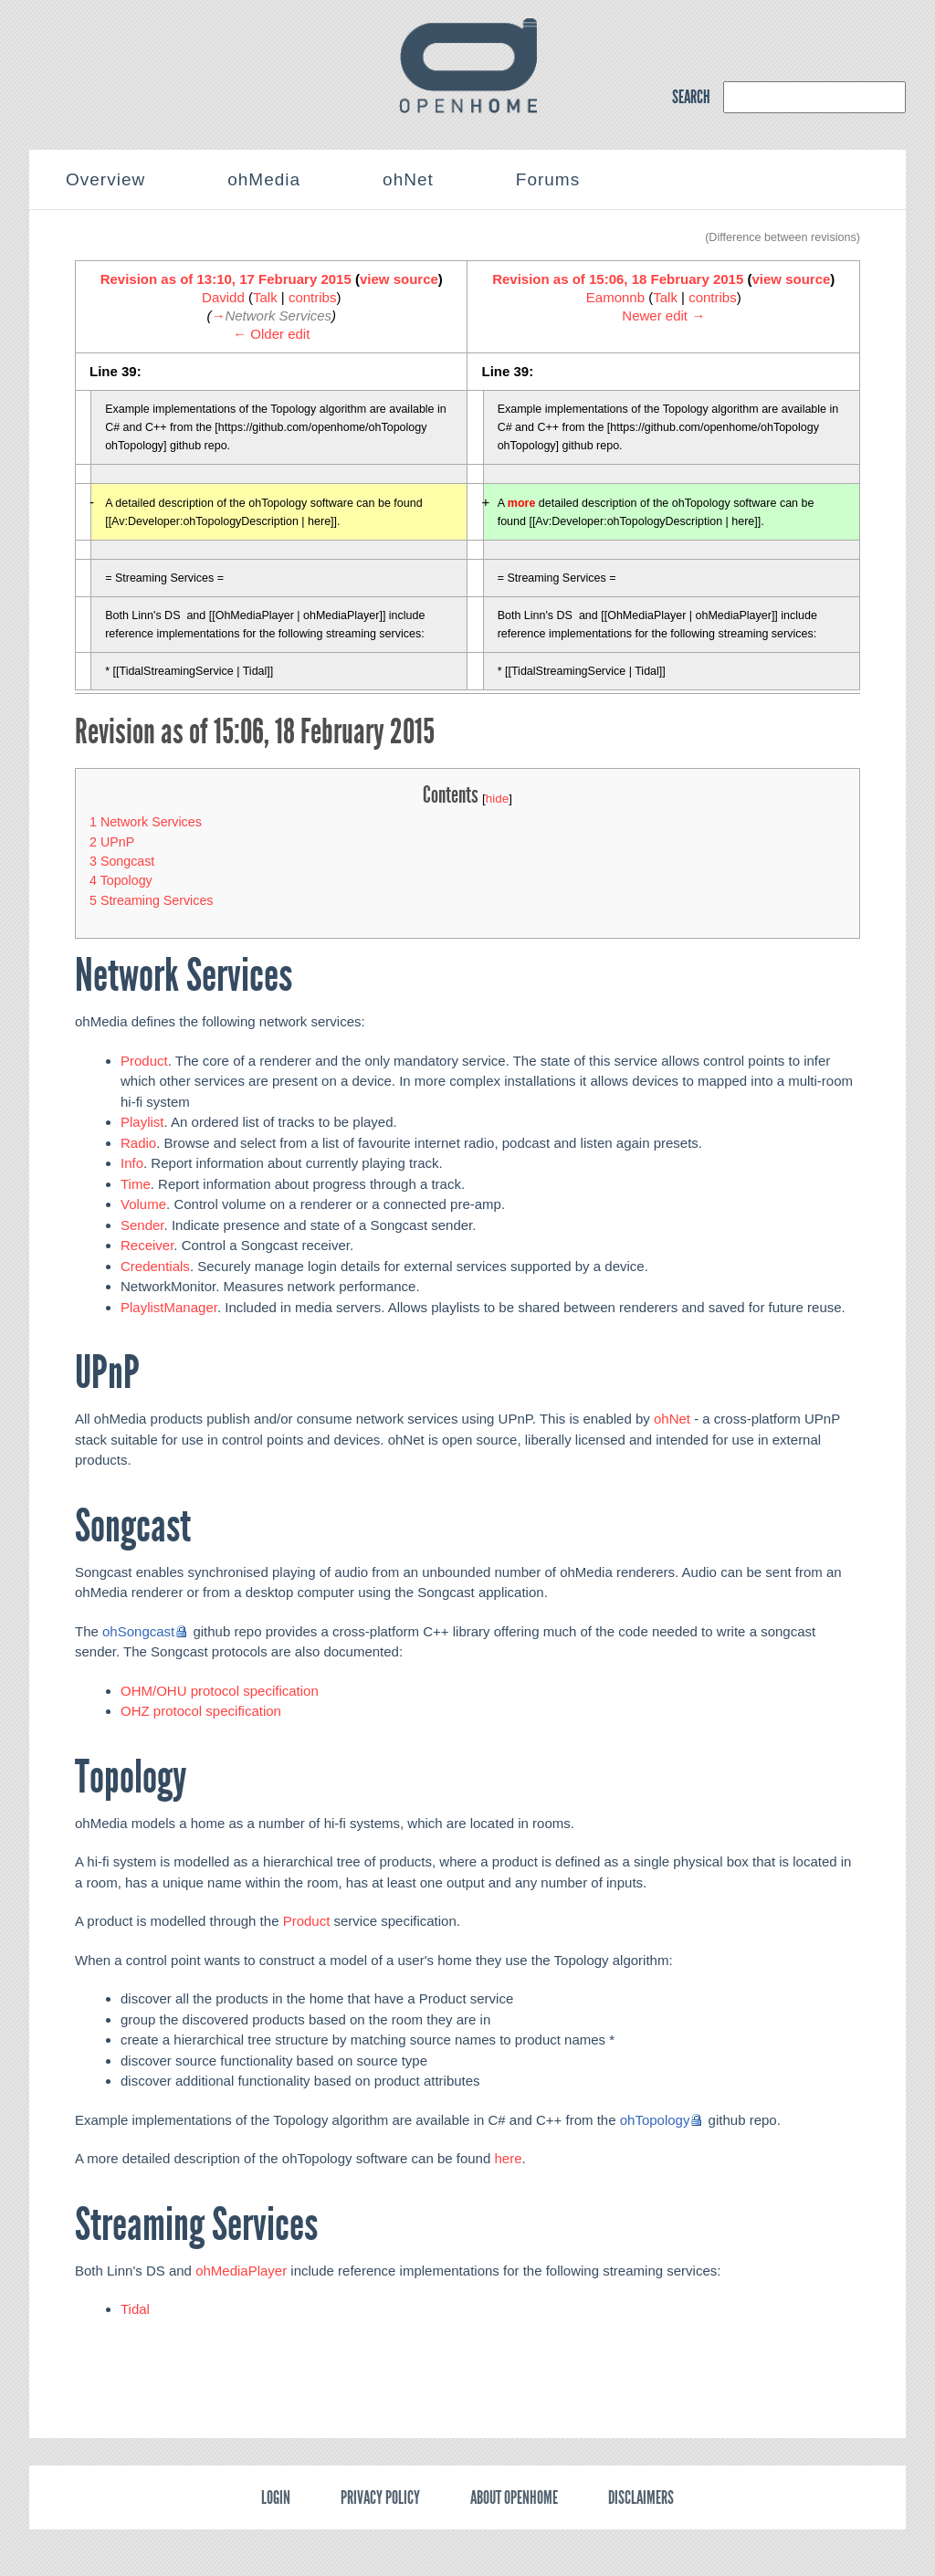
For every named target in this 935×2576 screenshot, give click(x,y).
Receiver (147, 1245)
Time (136, 1184)
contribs (313, 297)
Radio (138, 1143)
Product (144, 1060)
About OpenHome (514, 2497)
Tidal (135, 2309)
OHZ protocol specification (201, 1711)
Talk (265, 297)
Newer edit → (663, 315)
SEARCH (691, 97)
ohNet (672, 1418)
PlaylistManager (169, 1307)
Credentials (155, 1266)
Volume (143, 1204)
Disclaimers (641, 2497)
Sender (142, 1225)
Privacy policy (380, 2497)
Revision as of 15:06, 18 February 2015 (617, 279)
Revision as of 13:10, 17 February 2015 (226, 279)
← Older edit (271, 334)
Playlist (142, 1122)
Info (132, 1163)
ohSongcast (138, 1631)
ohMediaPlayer (241, 2270)
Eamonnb (615, 297)
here (507, 2158)
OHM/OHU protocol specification (220, 1690)
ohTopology (655, 2120)
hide (497, 798)
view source (399, 279)
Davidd (223, 297)
